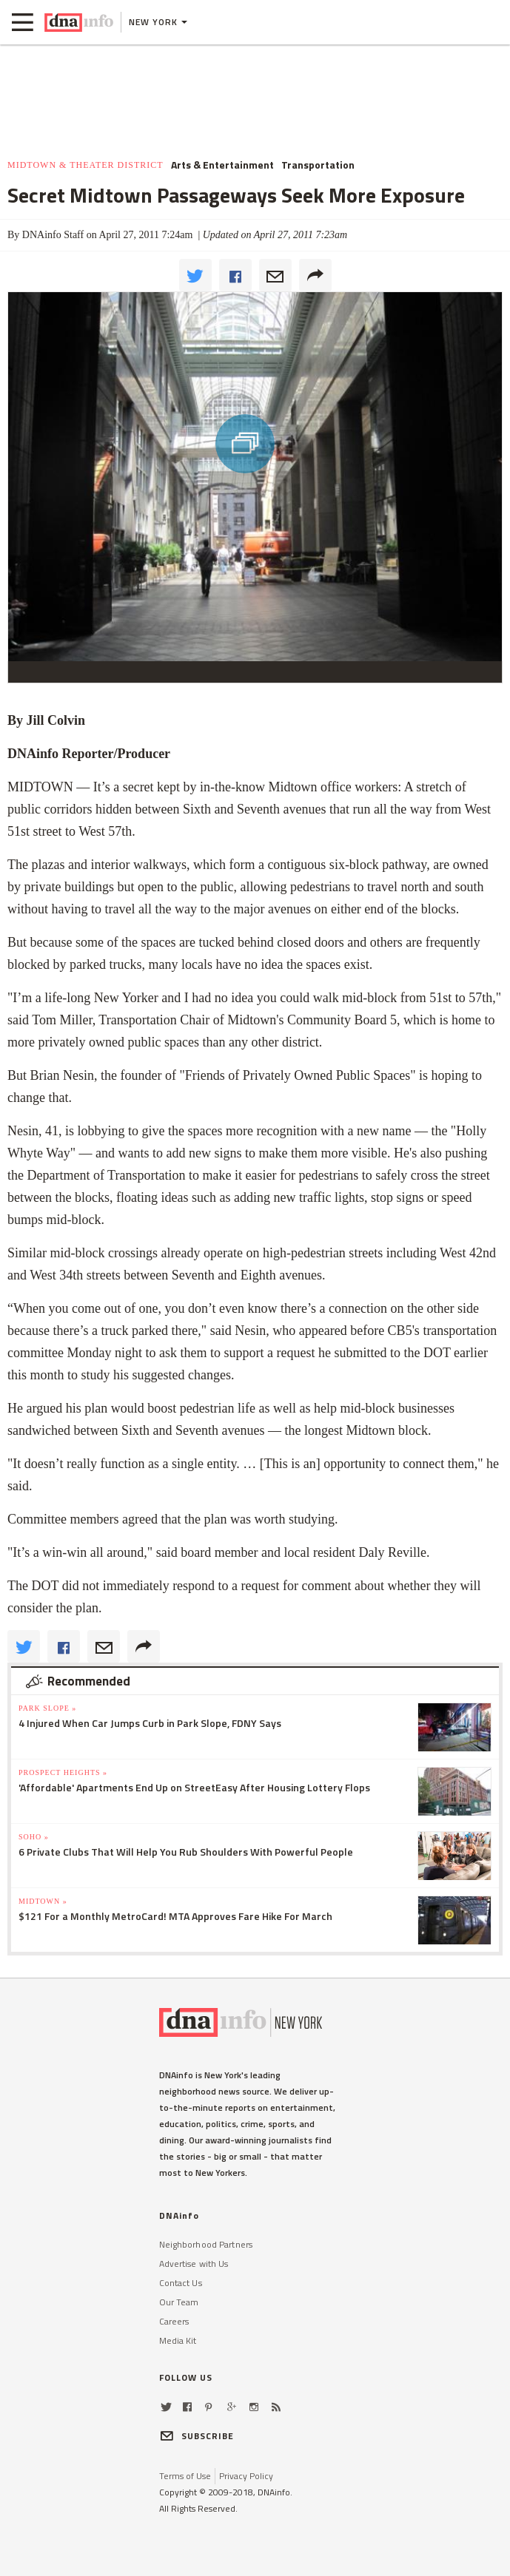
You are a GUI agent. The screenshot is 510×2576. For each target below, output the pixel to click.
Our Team (179, 2302)
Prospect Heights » (63, 1772)
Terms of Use (185, 2476)
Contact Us (180, 2283)
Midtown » (43, 1901)
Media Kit (178, 2340)
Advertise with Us (194, 2263)
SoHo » (34, 1837)
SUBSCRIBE (197, 2436)
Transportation (318, 165)
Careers (174, 2321)
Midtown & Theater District (85, 165)
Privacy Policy (246, 2476)
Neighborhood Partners (206, 2244)
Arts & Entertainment (222, 165)
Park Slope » (47, 1708)
